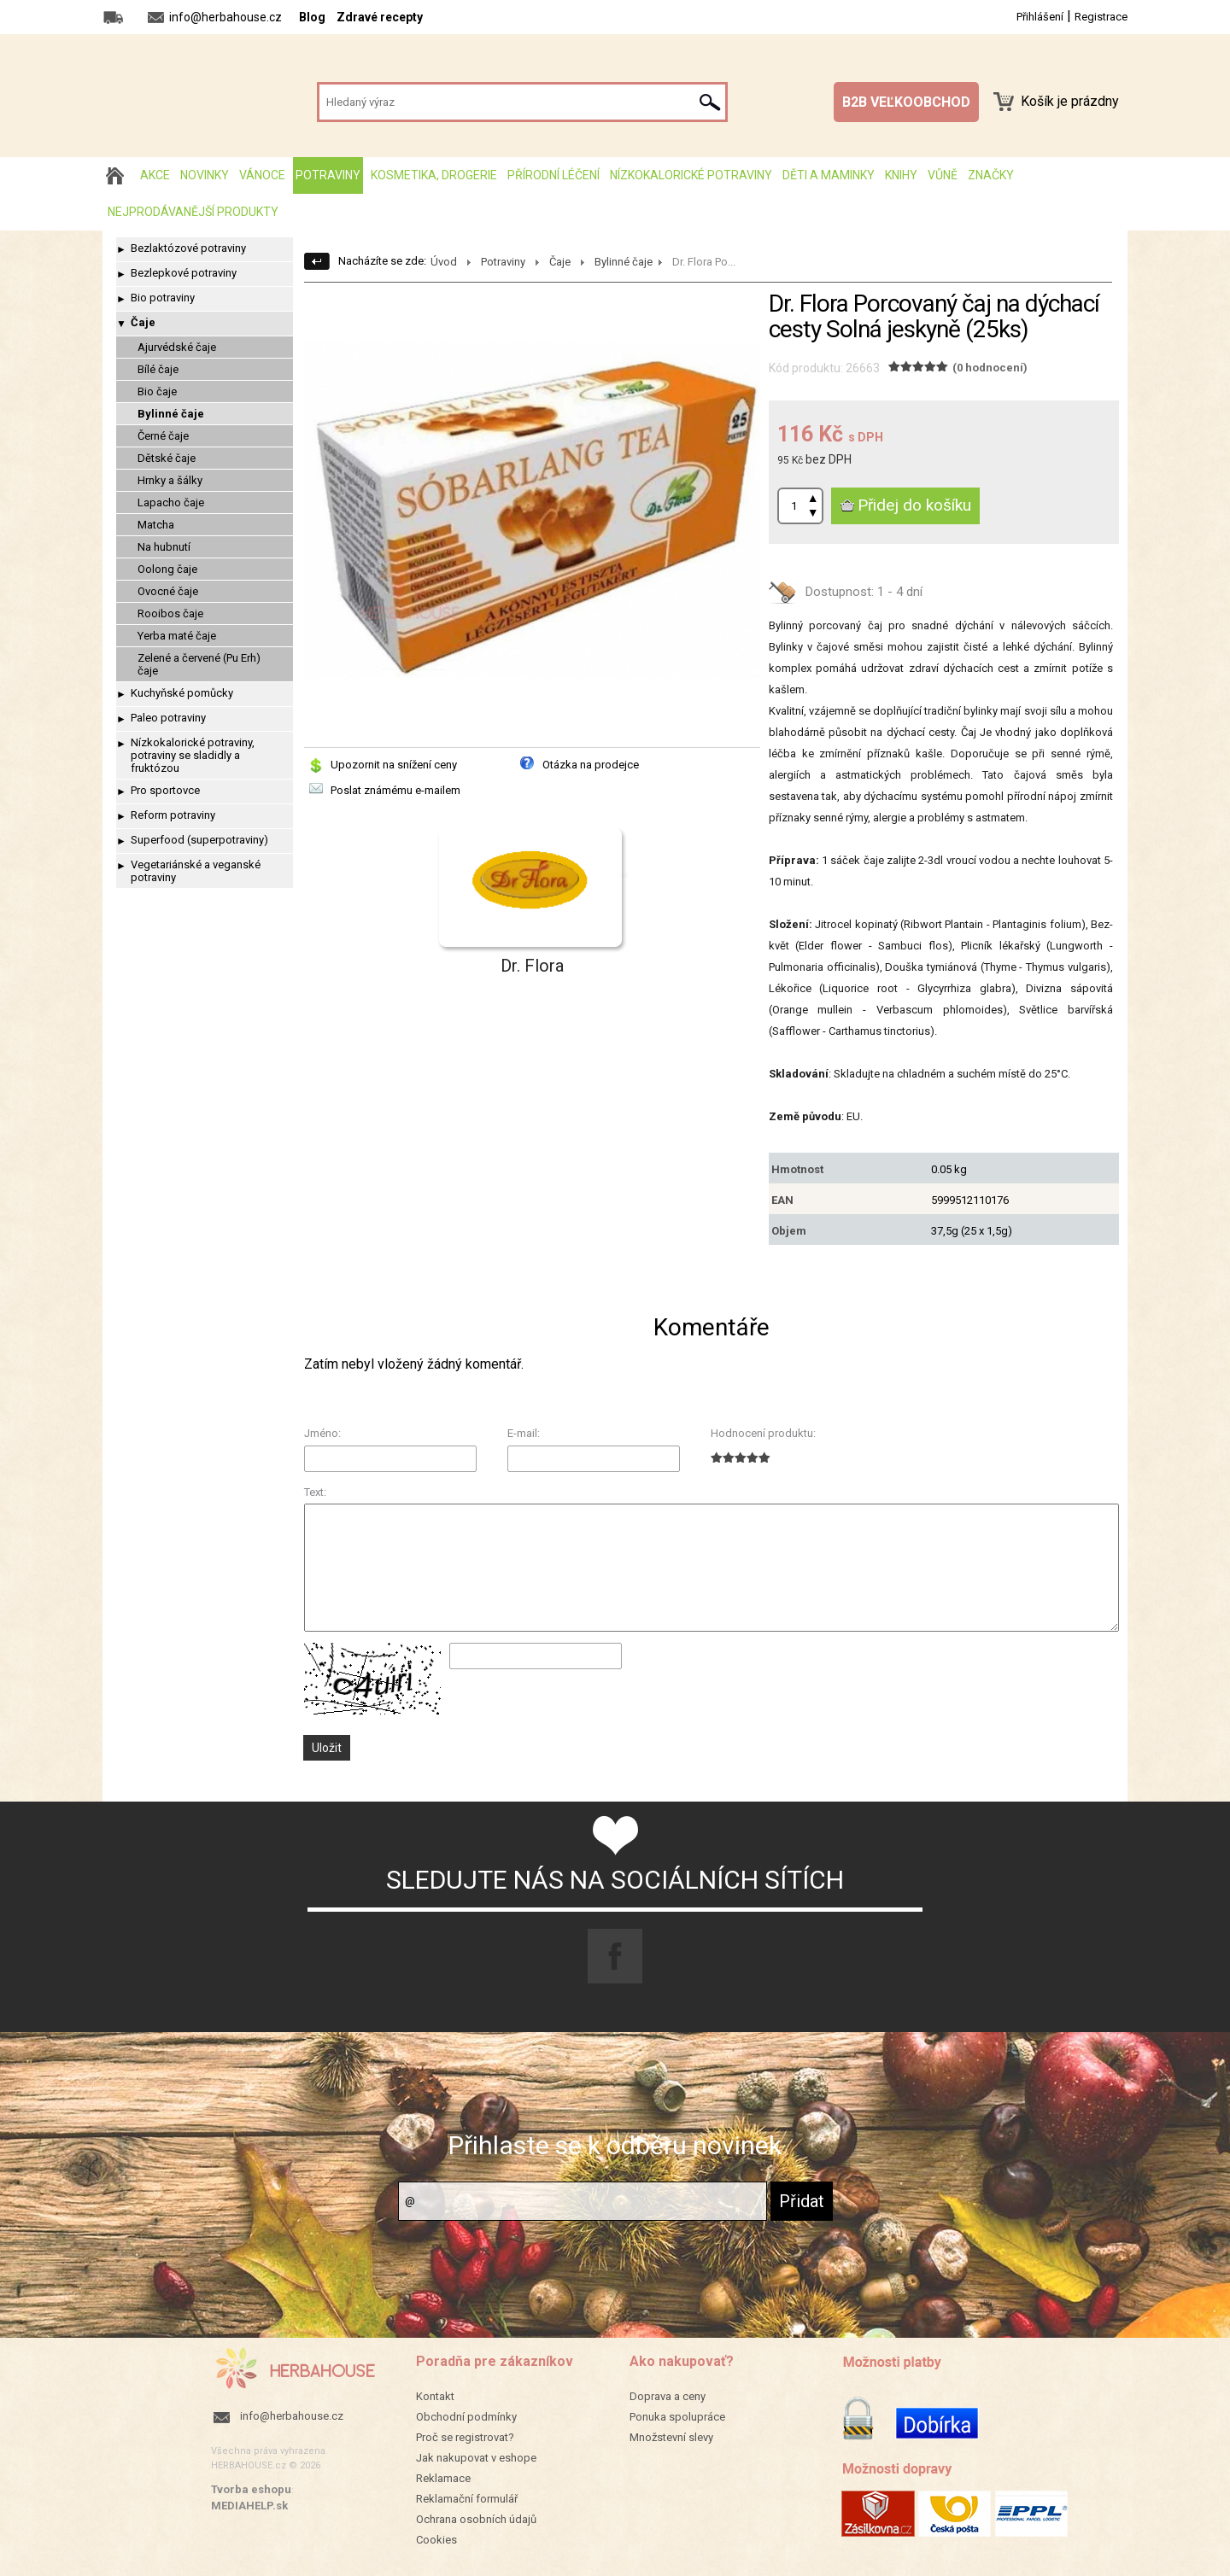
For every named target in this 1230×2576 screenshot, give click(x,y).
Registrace (1101, 16)
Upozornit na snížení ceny (394, 764)
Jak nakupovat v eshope (476, 2457)
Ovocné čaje (168, 591)
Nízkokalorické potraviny (691, 175)
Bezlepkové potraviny (184, 272)
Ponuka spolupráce (677, 2416)
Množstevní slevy (671, 2437)
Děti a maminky (828, 175)
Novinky (204, 175)
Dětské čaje (167, 458)
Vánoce (262, 175)
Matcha (156, 524)
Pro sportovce (165, 790)
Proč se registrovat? (465, 2437)
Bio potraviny (163, 297)
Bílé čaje (158, 369)
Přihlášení (1039, 16)
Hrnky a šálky (170, 480)
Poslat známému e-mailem (395, 790)
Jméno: (322, 1433)
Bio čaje (157, 391)
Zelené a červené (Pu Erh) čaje (199, 664)
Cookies (436, 2539)
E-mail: (523, 1433)
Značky (991, 175)
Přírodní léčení (553, 175)
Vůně (943, 175)
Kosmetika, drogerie (434, 175)
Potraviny (328, 175)
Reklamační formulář (467, 2498)
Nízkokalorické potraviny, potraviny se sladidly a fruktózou (193, 755)
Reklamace (443, 2478)
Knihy (901, 175)
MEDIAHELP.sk (249, 2505)
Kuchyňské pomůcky (182, 692)
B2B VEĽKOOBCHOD (906, 102)
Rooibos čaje (170, 613)
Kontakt (435, 2396)
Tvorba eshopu (251, 2489)
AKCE (155, 175)
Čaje (143, 322)
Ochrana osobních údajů (476, 2519)
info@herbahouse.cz (291, 2416)
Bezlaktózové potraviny (188, 248)
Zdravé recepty (380, 17)
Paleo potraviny (168, 717)
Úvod (443, 261)
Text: (315, 1492)
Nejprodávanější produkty (193, 212)
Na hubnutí (164, 546)
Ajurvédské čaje (177, 347)
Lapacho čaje (171, 502)
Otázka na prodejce (590, 764)
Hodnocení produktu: (763, 1433)
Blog (312, 17)
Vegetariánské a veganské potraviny (196, 871)
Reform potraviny (173, 815)
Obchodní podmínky (466, 2416)
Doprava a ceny (668, 2396)
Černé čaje (163, 435)
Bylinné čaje (171, 413)
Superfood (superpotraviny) (199, 839)
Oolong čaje (167, 569)
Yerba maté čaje (177, 635)
